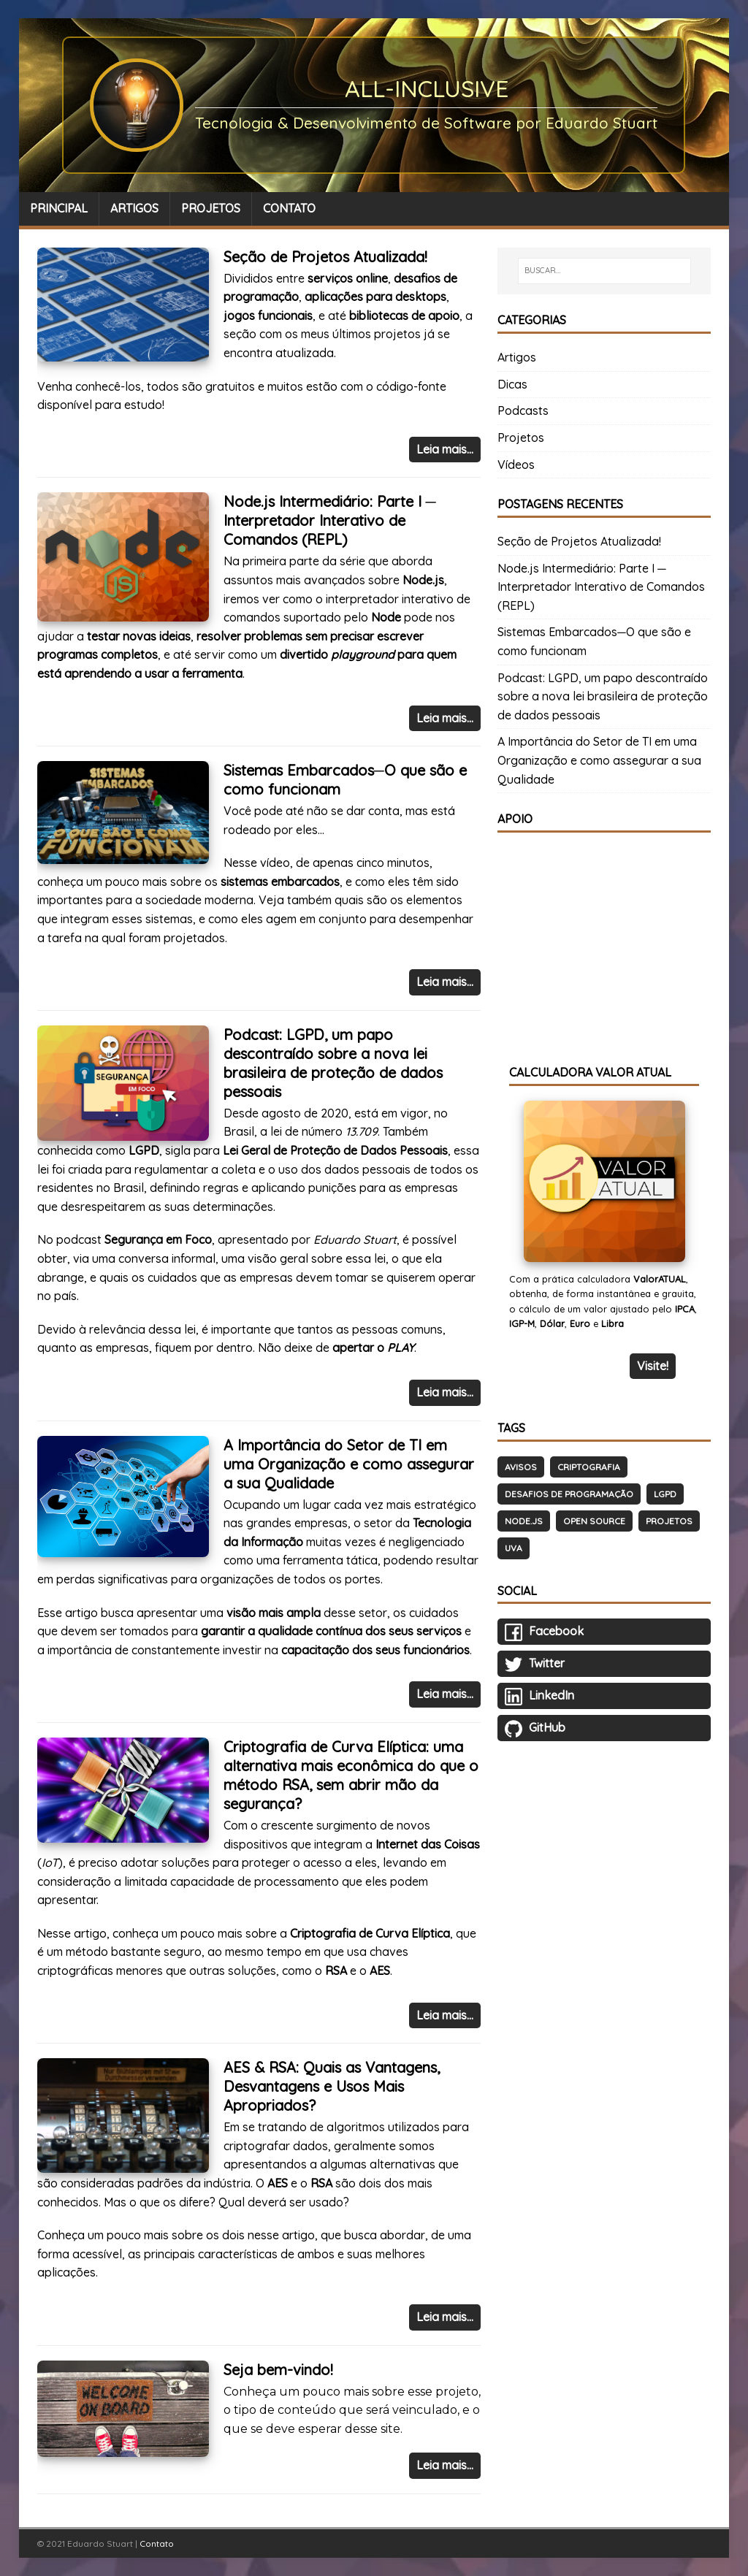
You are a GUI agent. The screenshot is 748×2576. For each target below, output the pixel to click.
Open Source (594, 1521)
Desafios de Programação (569, 1493)
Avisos (521, 1466)
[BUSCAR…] (604, 271)
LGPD (665, 1493)
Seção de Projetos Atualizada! (325, 257)
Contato (157, 2543)
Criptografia (588, 1466)
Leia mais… (444, 449)
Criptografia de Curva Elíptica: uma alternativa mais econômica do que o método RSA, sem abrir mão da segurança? (351, 1775)
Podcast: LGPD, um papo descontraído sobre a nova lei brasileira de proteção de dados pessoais (333, 1063)
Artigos (516, 357)
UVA (513, 1548)
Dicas (512, 384)
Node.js (524, 1521)
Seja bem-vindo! (278, 2370)
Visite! (652, 1365)
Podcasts (523, 410)
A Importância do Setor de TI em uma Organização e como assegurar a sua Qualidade (349, 1464)
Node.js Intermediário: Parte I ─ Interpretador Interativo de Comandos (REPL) (330, 520)
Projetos (520, 437)
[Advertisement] (604, 938)
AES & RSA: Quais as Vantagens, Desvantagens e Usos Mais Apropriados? (332, 2086)
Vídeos (516, 464)
